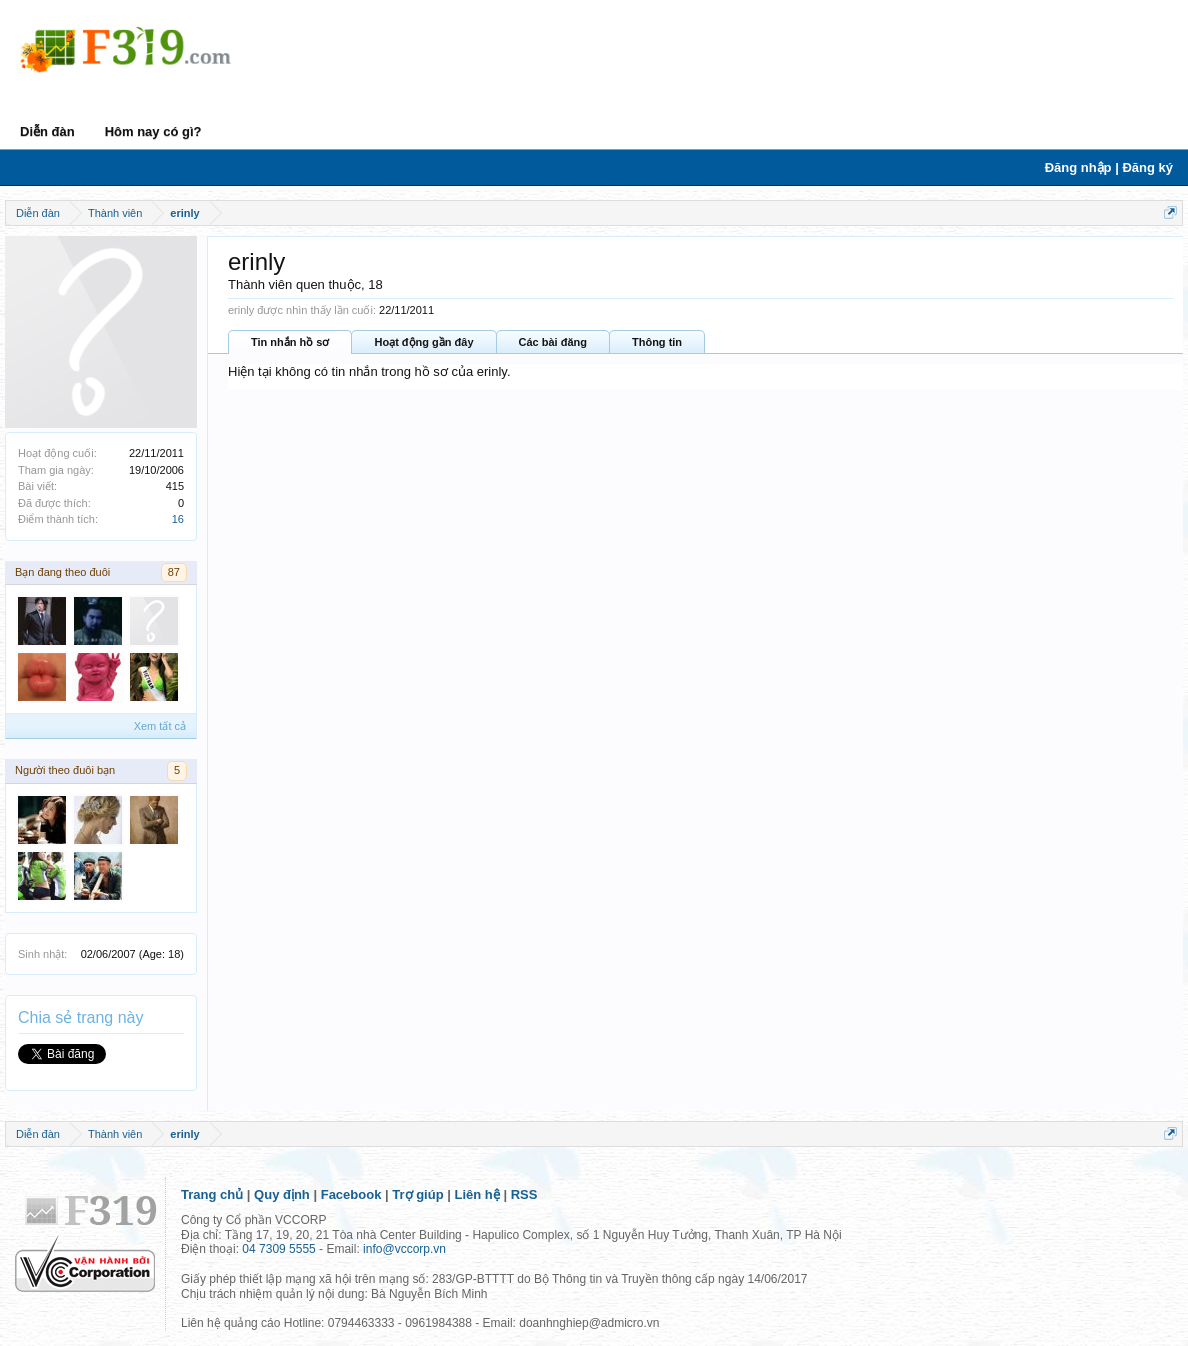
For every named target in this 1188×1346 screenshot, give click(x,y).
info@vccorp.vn (404, 1249)
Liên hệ (477, 1194)
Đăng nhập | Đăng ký (1109, 167)
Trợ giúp (417, 1194)
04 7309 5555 (278, 1249)
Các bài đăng (553, 342)
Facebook (351, 1194)
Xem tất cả (160, 726)
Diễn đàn (47, 131)
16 (178, 519)
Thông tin (657, 342)
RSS (524, 1194)
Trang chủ (212, 1194)
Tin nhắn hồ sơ (290, 342)
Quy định (282, 1194)
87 (174, 572)
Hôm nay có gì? (153, 131)
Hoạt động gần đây (423, 342)
